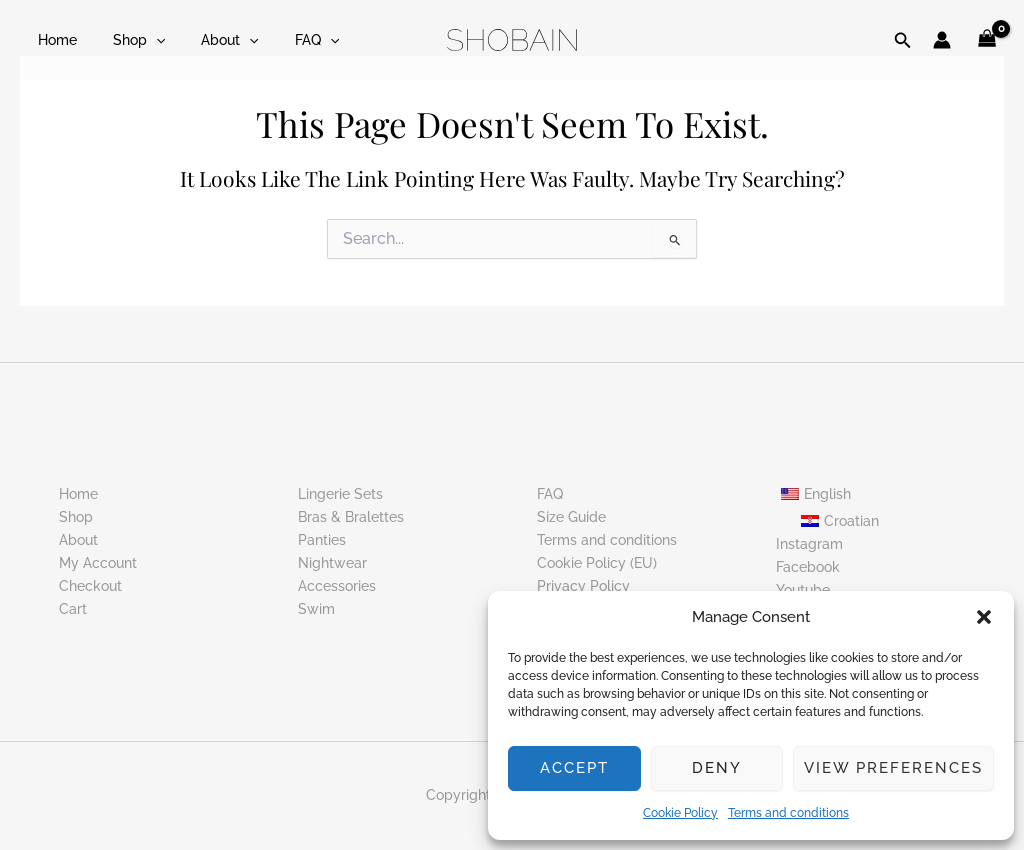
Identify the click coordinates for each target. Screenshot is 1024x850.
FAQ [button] (289, 40)
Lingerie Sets (340, 494)
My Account (98, 563)
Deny (717, 768)
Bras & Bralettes (351, 517)
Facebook (808, 566)
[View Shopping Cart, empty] (987, 40)
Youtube (803, 590)
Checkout (90, 586)
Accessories (337, 586)
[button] (984, 617)
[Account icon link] (942, 40)
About (78, 540)
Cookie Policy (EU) (597, 563)
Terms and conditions (788, 813)
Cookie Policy (680, 813)
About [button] (209, 40)
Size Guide (571, 517)
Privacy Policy (583, 586)
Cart (73, 609)
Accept (574, 768)
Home (53, 40)
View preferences (893, 768)
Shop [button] (127, 40)
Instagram (809, 543)
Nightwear (332, 563)
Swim (316, 609)
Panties (322, 540)
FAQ (550, 494)
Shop (76, 517)
